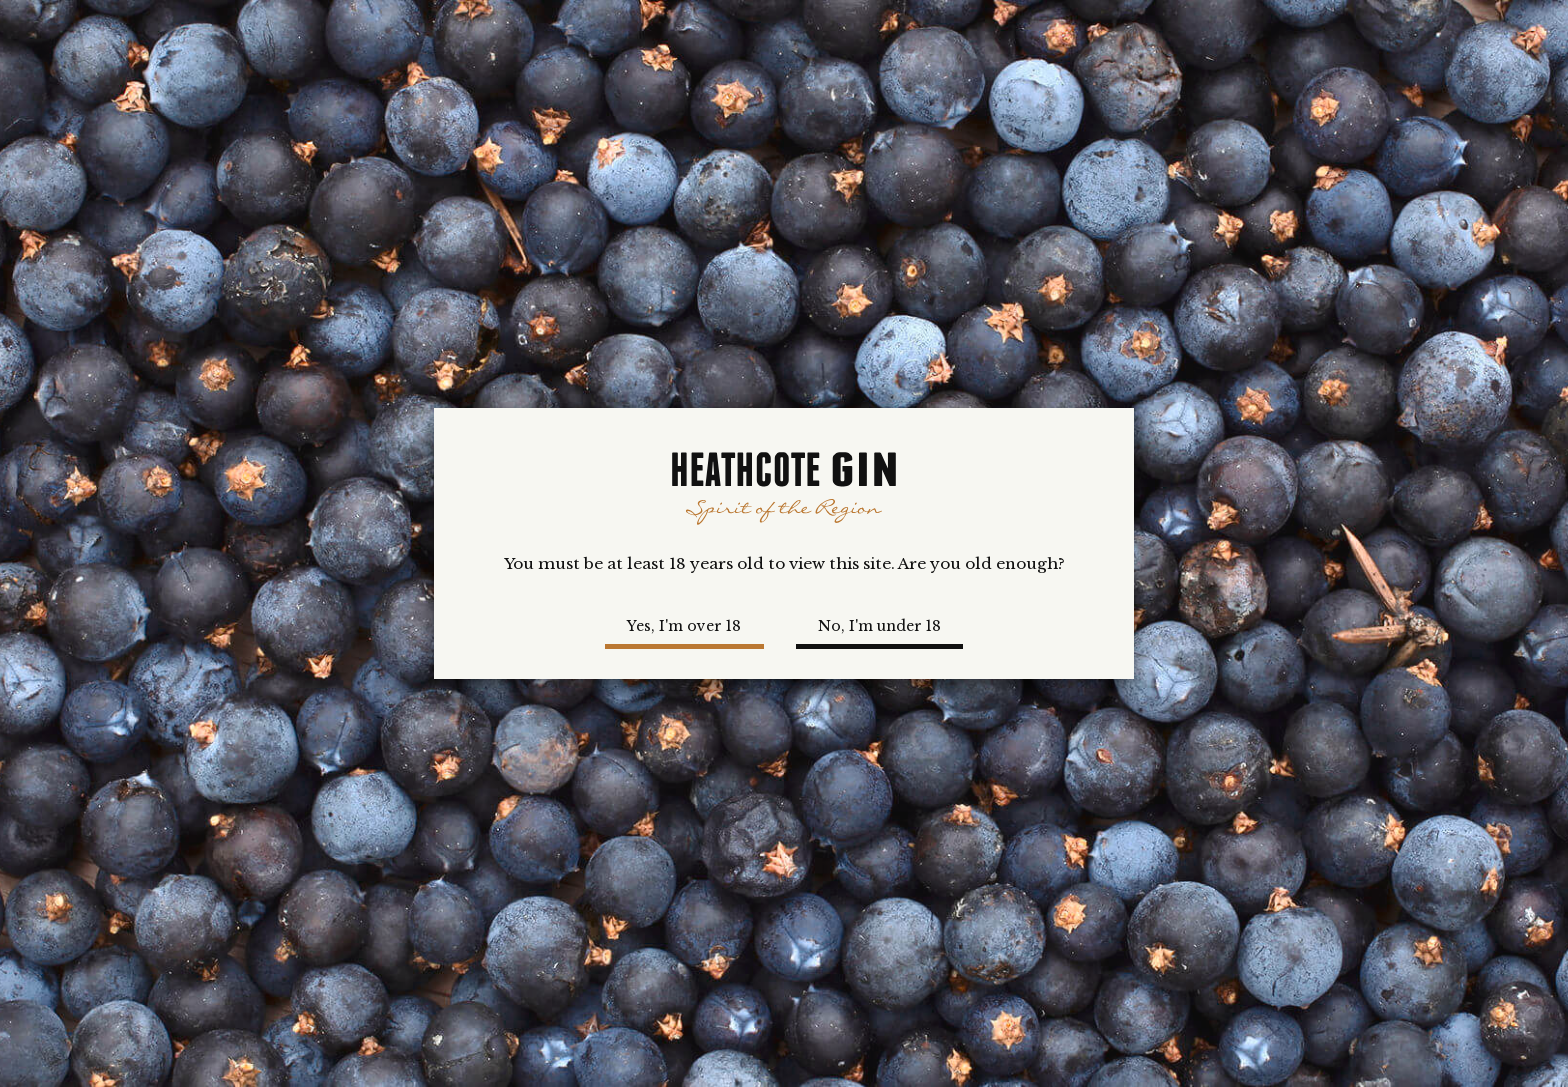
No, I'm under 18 (879, 626)
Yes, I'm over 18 (684, 626)
